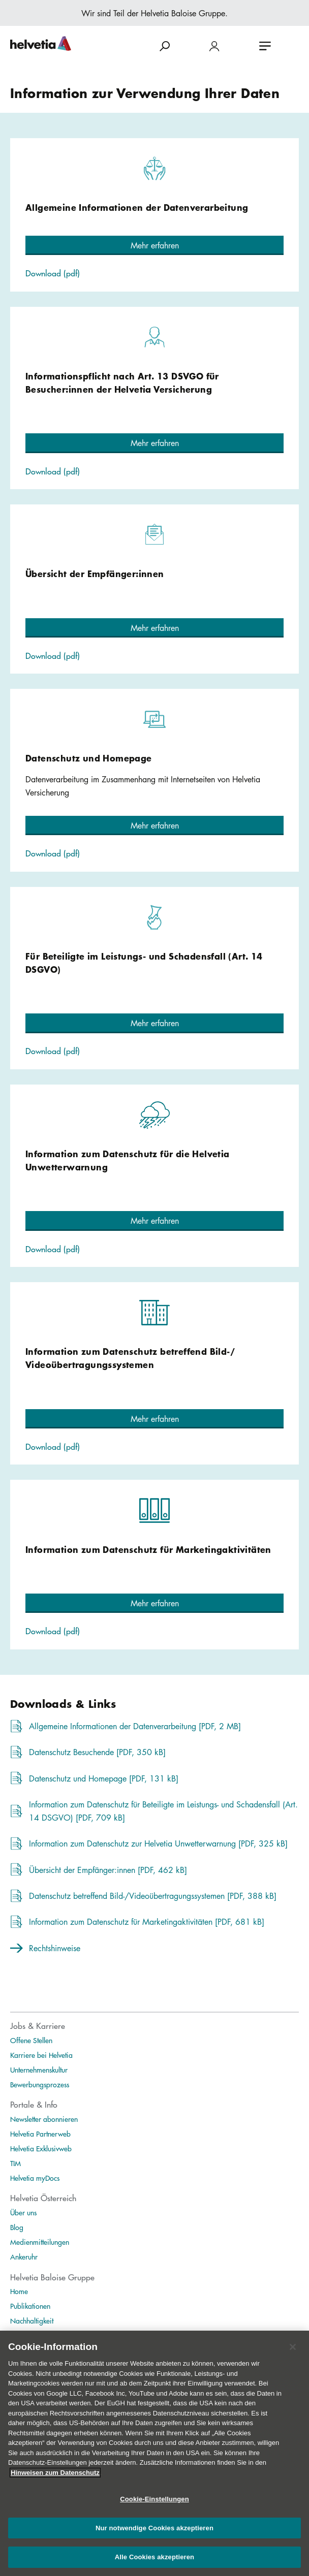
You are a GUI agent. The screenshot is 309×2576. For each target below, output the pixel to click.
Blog (16, 2227)
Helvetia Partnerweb (40, 2133)
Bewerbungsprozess (39, 2084)
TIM (15, 2163)
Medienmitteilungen (39, 2242)
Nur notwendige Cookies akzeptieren (154, 2535)
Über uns (23, 2212)
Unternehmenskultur (39, 2069)
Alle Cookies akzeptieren (154, 2565)
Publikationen (30, 2306)
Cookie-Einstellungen (154, 2507)
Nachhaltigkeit (31, 2320)
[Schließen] (293, 2354)
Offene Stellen (31, 2040)
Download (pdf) (52, 273)
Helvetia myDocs (34, 2178)
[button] (154, 245)
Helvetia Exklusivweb (41, 2148)
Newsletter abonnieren (44, 2119)
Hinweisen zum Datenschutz (55, 2480)
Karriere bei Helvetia (41, 2055)
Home (19, 2291)
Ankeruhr (24, 2256)
